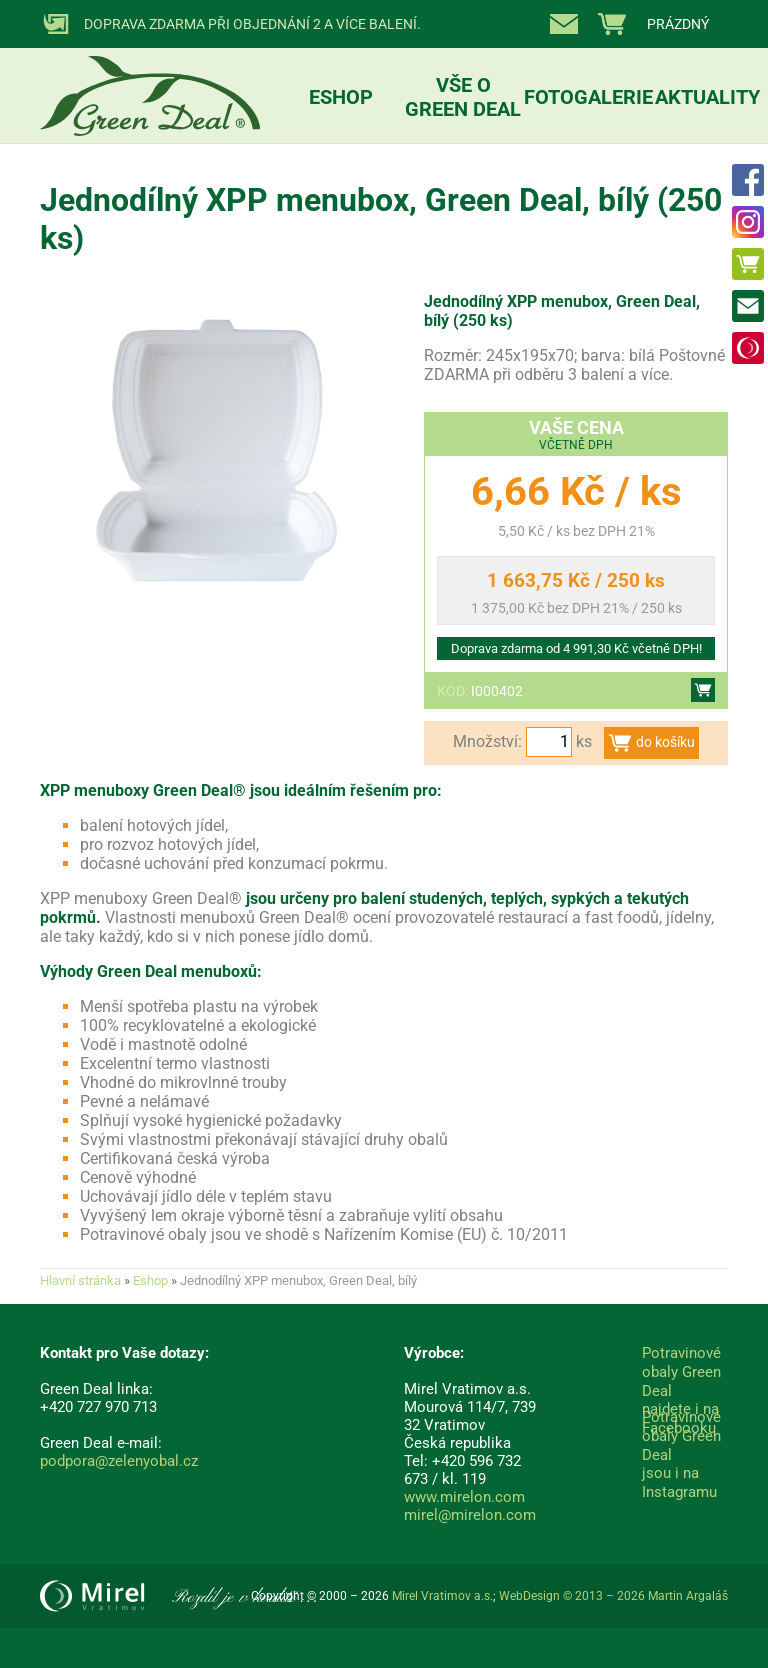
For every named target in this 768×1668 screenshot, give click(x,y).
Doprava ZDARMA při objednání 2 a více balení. (252, 24)
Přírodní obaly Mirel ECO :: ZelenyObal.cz (150, 76)
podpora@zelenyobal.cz (119, 1461)
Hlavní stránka (80, 1280)
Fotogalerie (588, 97)
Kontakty (568, 24)
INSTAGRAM (748, 222)
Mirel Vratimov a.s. (178, 1596)
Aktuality (707, 97)
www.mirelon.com (464, 1497)
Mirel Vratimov (748, 348)
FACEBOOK (748, 180)
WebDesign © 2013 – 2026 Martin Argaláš (613, 1596)
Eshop (748, 264)
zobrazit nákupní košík (656, 24)
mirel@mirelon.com (470, 1515)
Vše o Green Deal (463, 97)
